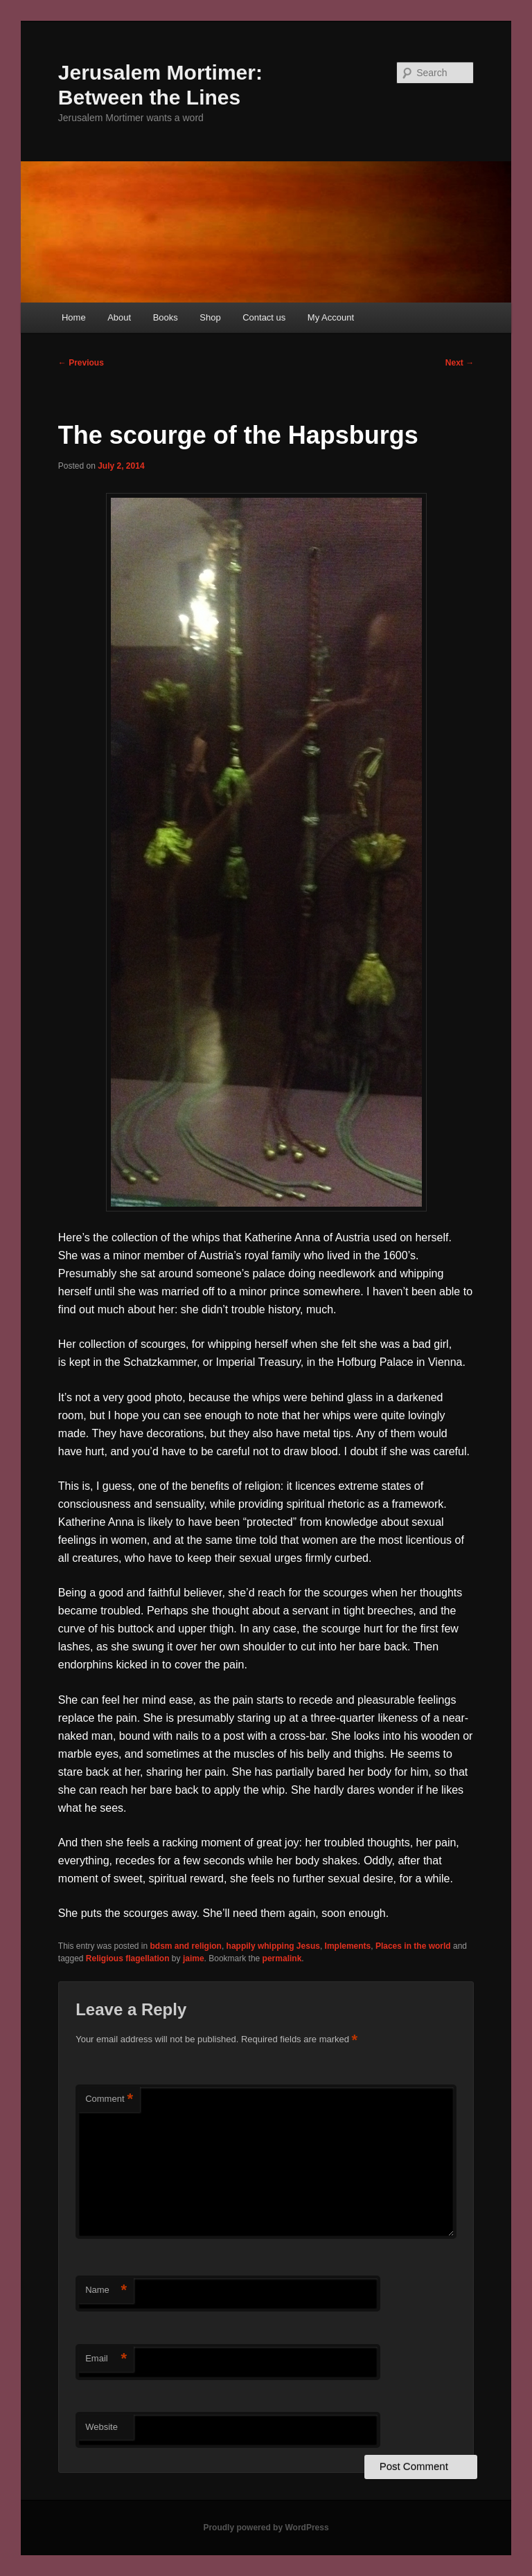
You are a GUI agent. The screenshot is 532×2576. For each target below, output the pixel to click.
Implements (348, 1946)
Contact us (263, 317)
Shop (210, 317)
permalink (282, 1958)
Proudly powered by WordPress (265, 2527)
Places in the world (413, 1946)
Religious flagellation (128, 1958)
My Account (331, 317)
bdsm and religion (186, 1946)
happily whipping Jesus (273, 1946)
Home (74, 317)
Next (459, 363)
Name (106, 2290)
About (119, 317)
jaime (193, 1958)
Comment (109, 2099)
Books (165, 317)
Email (106, 2359)
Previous (81, 363)
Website (101, 2427)
